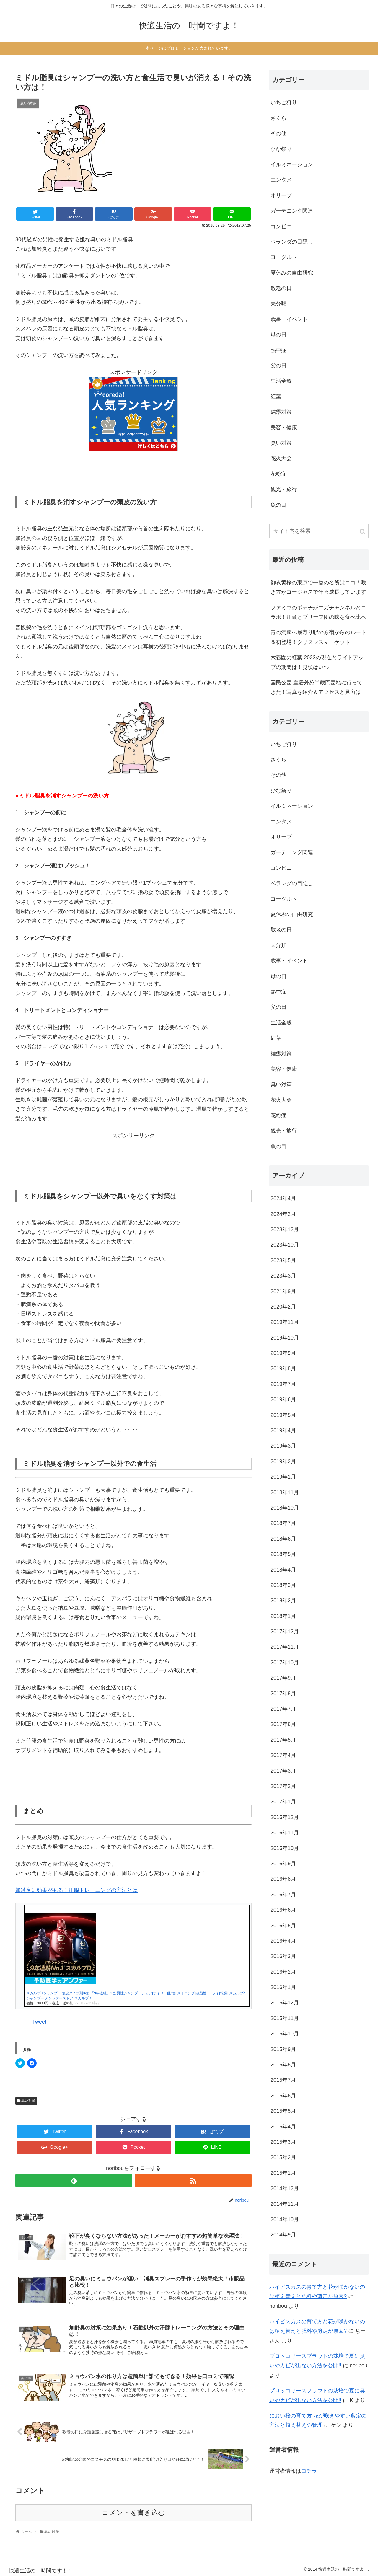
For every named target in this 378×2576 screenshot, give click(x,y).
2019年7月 (283, 1384)
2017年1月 (283, 1802)
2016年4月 (283, 1941)
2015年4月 (283, 2127)
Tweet (39, 2022)
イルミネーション (292, 164)
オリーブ (281, 195)
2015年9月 (283, 2049)
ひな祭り (281, 149)
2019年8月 (283, 1368)
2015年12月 (285, 2003)
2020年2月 (283, 1307)
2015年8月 (283, 2065)
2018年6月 (283, 1539)
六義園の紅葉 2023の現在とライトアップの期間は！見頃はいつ (317, 662)
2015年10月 (285, 2034)
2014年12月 (285, 2188)
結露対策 (281, 412)
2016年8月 (283, 1879)
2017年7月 (283, 1709)
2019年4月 (283, 1430)
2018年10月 (285, 1508)
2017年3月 (283, 1771)
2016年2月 (283, 1972)
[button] (68, 150)
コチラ (309, 2471)
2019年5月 (283, 1415)
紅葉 (276, 396)
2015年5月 (283, 2111)
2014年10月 (285, 2219)
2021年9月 (283, 1291)
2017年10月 (285, 1662)
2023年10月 (285, 1245)
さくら (278, 118)
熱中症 (278, 350)
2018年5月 (283, 1554)
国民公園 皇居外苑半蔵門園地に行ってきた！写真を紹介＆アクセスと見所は (316, 687)
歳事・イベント (289, 319)
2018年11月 (285, 1492)
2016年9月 (283, 1864)
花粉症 (278, 474)
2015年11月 (285, 2018)
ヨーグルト (284, 257)
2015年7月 (283, 2080)
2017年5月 (283, 1740)
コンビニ (281, 226)
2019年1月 (283, 1477)
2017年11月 (285, 1647)
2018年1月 (283, 1616)
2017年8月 (283, 1693)
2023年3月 (283, 1276)
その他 (278, 133)
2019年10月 (285, 1338)
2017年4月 (283, 1755)
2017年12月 (285, 1631)
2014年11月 (285, 2204)
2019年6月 (283, 1399)
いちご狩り (284, 102)
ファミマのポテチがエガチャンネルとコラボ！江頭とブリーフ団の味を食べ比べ (318, 612)
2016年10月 (285, 1848)
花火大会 (281, 458)
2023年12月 (285, 1229)
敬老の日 (281, 288)
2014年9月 (283, 2235)
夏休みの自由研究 (292, 273)
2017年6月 (283, 1724)
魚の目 (278, 505)
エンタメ (281, 180)
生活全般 (281, 381)
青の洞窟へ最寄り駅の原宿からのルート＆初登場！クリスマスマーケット (318, 637)
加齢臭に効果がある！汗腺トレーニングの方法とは (76, 1890)
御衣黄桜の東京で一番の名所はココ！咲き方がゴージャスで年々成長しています (318, 587)
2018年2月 (283, 1600)
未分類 (278, 304)
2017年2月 (283, 1786)
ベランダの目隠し (292, 242)
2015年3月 (283, 2142)
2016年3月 (283, 1956)
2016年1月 (283, 1987)
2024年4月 (283, 1198)
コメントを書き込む (133, 2512)
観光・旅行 (284, 489)
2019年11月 (285, 1322)
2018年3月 (283, 1585)
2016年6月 (283, 1910)
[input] (319, 531)
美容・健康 (284, 427)
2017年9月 (283, 1678)
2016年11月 (285, 1833)
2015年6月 (283, 2096)
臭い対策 (28, 2101)
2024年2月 (283, 1214)
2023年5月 (283, 1260)
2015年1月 (283, 2173)
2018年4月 (283, 1570)
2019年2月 (283, 1461)
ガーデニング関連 (292, 211)
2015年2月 (283, 2157)
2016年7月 (283, 1895)
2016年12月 (285, 1817)
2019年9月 (283, 1353)
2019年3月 (283, 1446)
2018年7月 (283, 1523)
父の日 (278, 365)
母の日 (278, 334)
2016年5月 (283, 1926)
